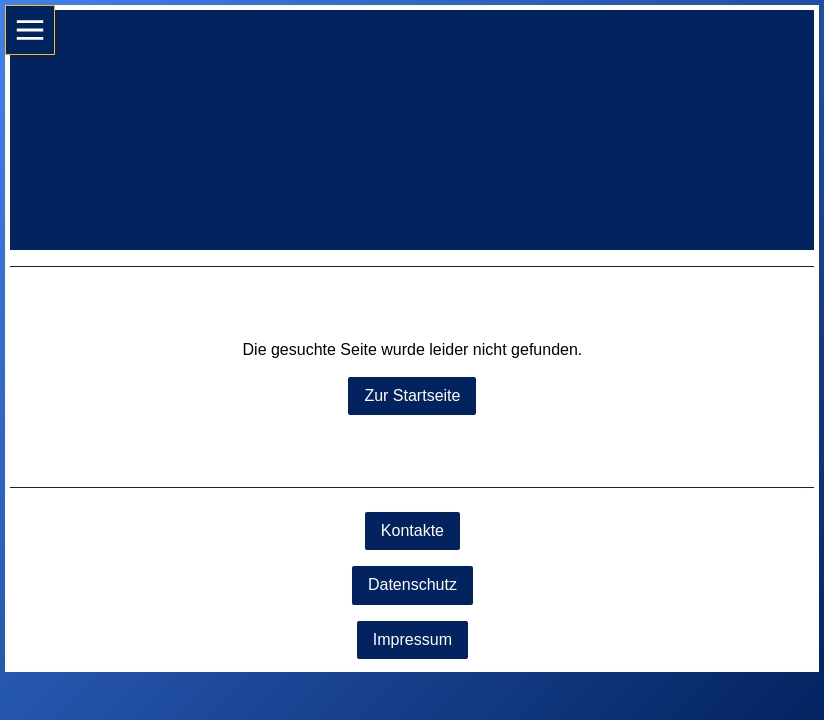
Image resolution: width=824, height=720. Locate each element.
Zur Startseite (412, 395)
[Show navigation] (30, 30)
